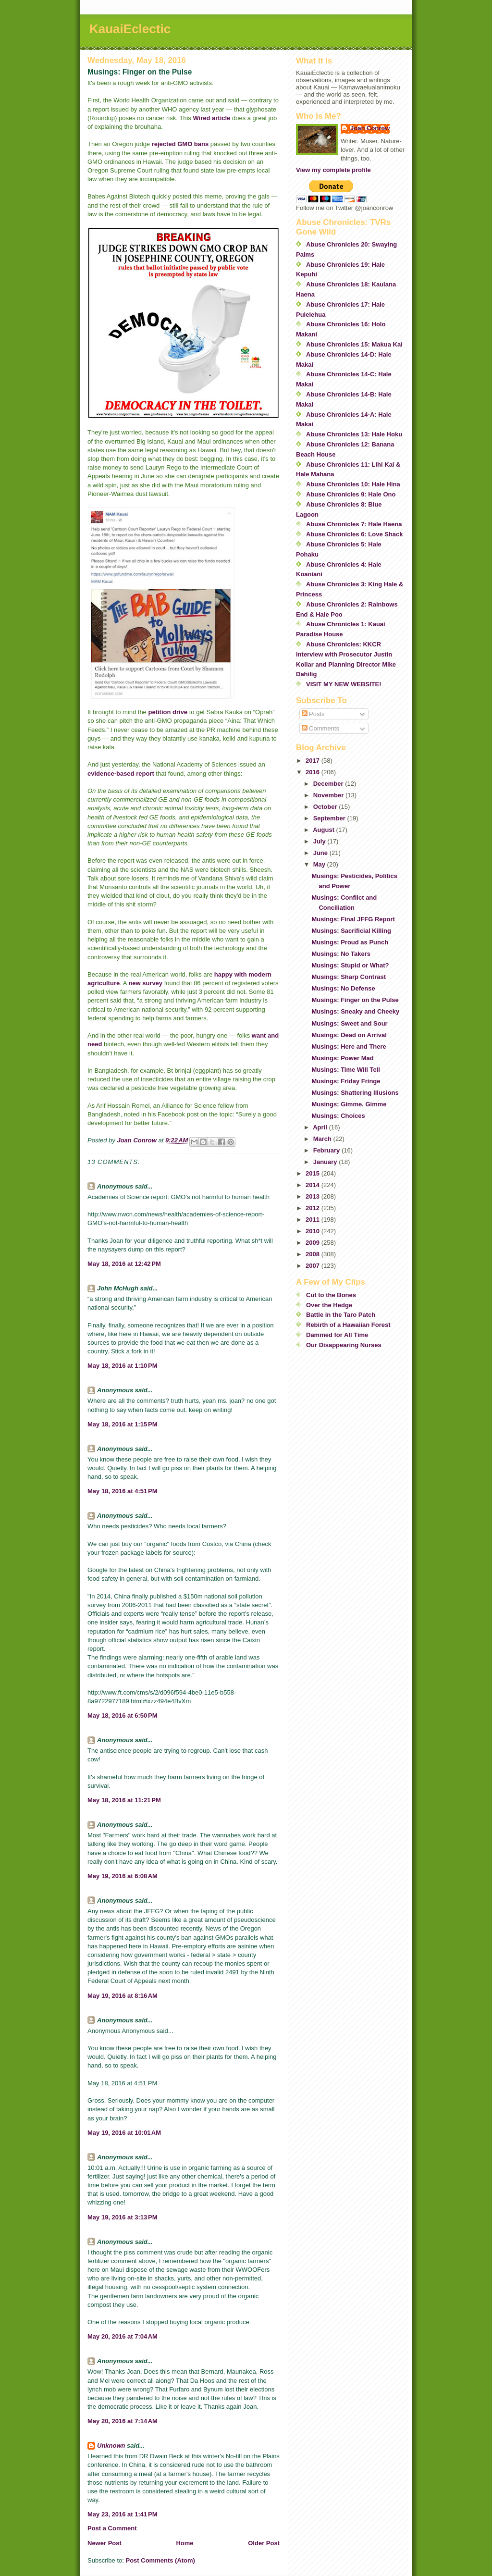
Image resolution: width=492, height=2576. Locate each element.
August (324, 829)
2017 (313, 760)
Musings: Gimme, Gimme (348, 1104)
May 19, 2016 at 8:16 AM (122, 1995)
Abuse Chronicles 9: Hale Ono (350, 494)
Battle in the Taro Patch (340, 1314)
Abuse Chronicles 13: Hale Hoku (354, 434)
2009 (313, 1242)
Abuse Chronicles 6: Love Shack (354, 534)
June (321, 852)
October (326, 806)
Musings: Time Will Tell (345, 1069)
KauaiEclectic (130, 29)
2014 (313, 1185)
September (330, 818)
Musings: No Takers (340, 953)
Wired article (211, 118)
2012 (313, 1208)
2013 (313, 1196)
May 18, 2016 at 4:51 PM (122, 1491)
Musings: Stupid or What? (350, 965)
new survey (146, 983)
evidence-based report (120, 773)
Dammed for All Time (337, 1334)
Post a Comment (112, 2528)
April (321, 1127)
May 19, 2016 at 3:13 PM (122, 2217)
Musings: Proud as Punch (349, 942)
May (320, 864)
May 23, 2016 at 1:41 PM (122, 2514)
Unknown (111, 2445)
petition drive (167, 712)
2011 (313, 1219)
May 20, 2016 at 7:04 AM (122, 2336)
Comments (320, 728)
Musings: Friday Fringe (345, 1081)
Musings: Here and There (348, 1046)
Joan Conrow (370, 128)
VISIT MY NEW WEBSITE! (343, 684)
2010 (313, 1231)
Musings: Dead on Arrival (348, 1035)
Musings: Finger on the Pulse (354, 999)
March (323, 1138)
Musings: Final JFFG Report (352, 919)
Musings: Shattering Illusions (354, 1092)
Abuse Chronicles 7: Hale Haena (354, 524)
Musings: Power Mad (342, 1058)
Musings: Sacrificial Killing (351, 930)
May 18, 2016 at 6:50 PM (122, 1715)
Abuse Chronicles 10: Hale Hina (353, 484)
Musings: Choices (338, 1115)
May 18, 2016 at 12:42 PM (124, 1263)
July (320, 841)
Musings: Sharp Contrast (348, 976)
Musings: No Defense (343, 988)
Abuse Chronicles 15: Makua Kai (354, 344)
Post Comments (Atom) (160, 2560)
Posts (313, 714)
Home (184, 2543)
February (327, 1150)
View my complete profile (333, 169)
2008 (313, 1254)
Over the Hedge (329, 1305)
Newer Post (104, 2543)
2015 (313, 1173)
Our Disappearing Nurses (343, 1345)
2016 (313, 772)
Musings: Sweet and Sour (349, 1023)
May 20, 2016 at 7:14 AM (122, 2421)
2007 (313, 1265)
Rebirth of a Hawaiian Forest (348, 1324)
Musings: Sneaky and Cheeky (355, 1011)
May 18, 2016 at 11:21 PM (124, 1800)
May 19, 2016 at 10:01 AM (124, 2132)
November (329, 795)
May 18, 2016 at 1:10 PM (122, 1365)
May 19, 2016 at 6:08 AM (122, 1876)
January (326, 1161)
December (329, 783)
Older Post (264, 2543)
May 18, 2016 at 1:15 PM (122, 1424)
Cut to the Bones (331, 1295)
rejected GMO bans (180, 144)
